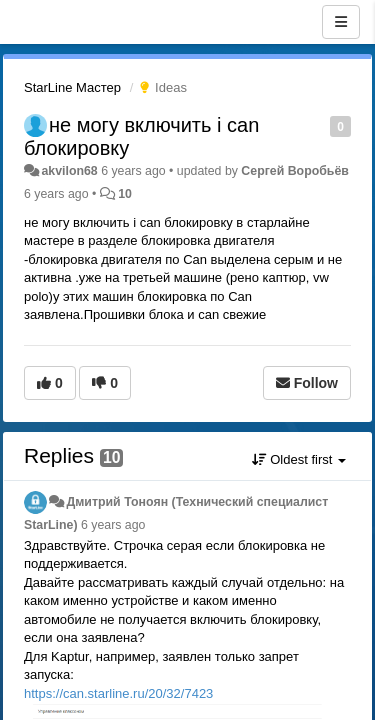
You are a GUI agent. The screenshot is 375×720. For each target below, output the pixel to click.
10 (125, 194)
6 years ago (113, 525)
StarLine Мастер (72, 87)
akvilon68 (69, 171)
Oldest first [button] (299, 459)
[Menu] (341, 22)
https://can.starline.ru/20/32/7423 (118, 693)
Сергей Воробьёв (295, 171)
